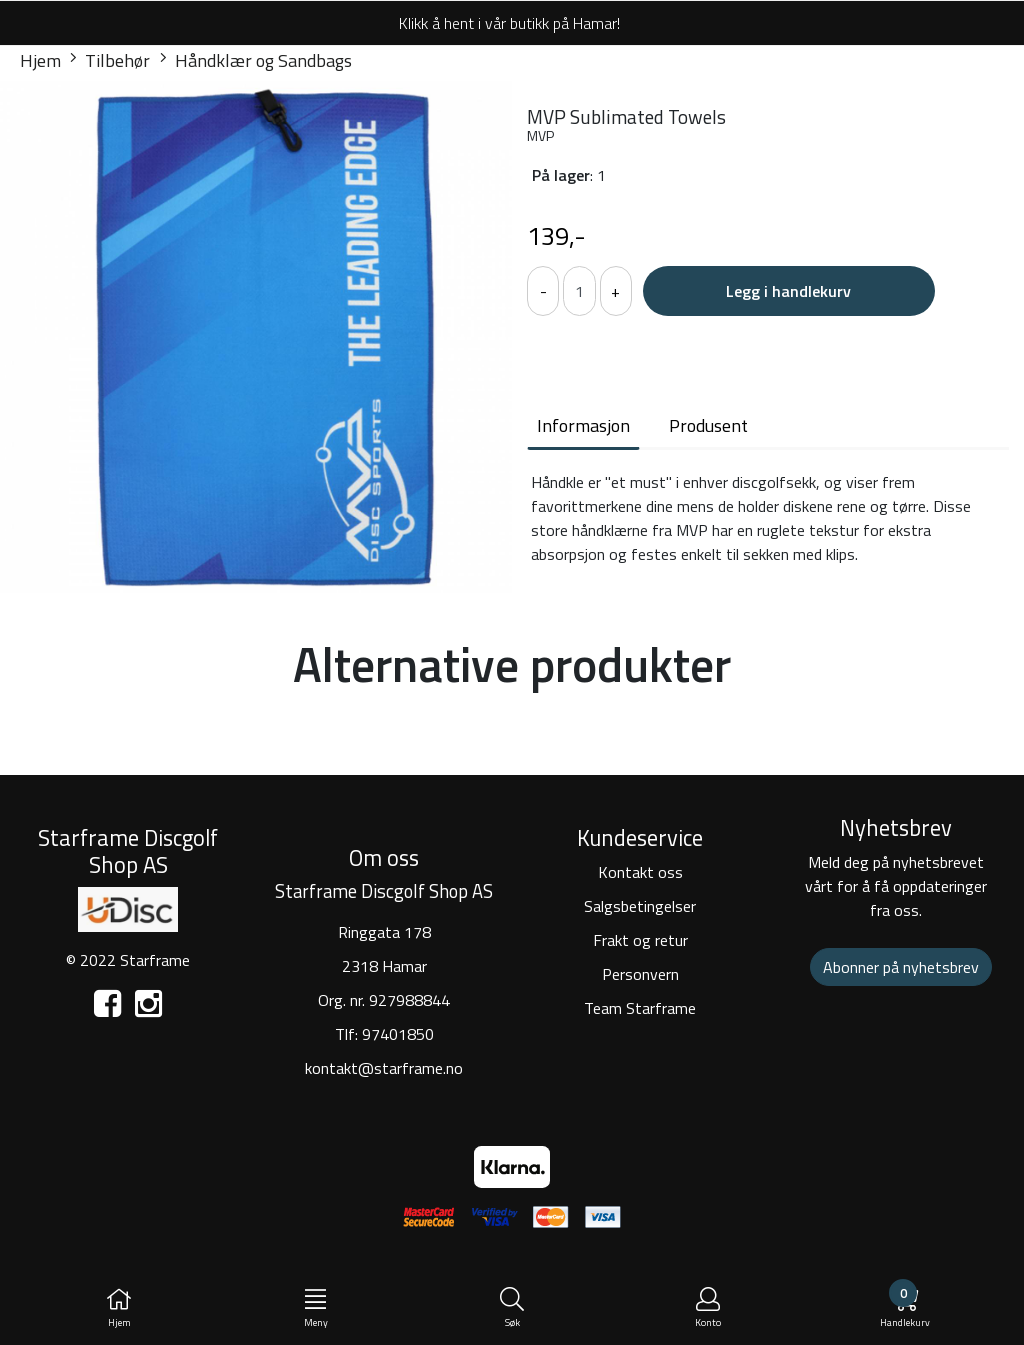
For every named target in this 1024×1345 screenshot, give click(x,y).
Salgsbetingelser (640, 906)
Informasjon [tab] (583, 425)
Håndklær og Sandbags (256, 60)
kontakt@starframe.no (384, 1068)
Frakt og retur (640, 940)
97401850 (398, 1034)
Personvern (640, 974)
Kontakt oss (640, 872)
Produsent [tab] (708, 425)
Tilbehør (110, 60)
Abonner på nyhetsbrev (901, 967)
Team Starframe (640, 1008)
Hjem (40, 60)
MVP (540, 135)
